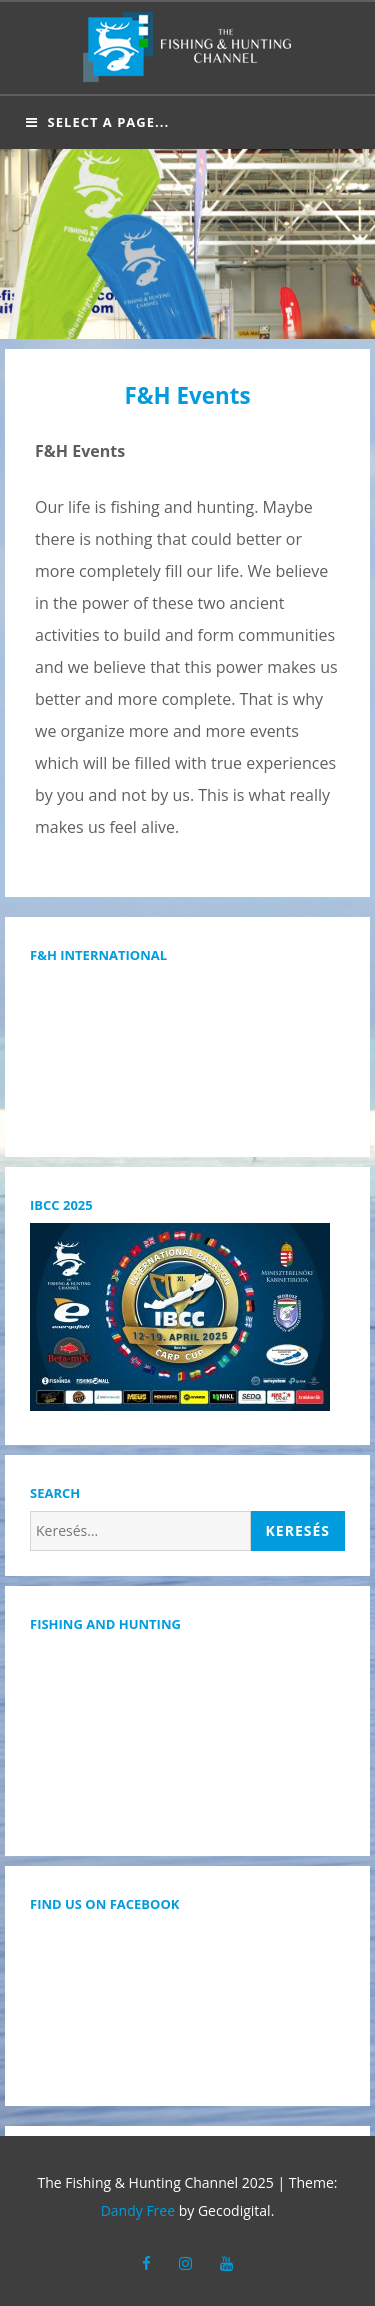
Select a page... (98, 122)
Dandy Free (138, 2210)
